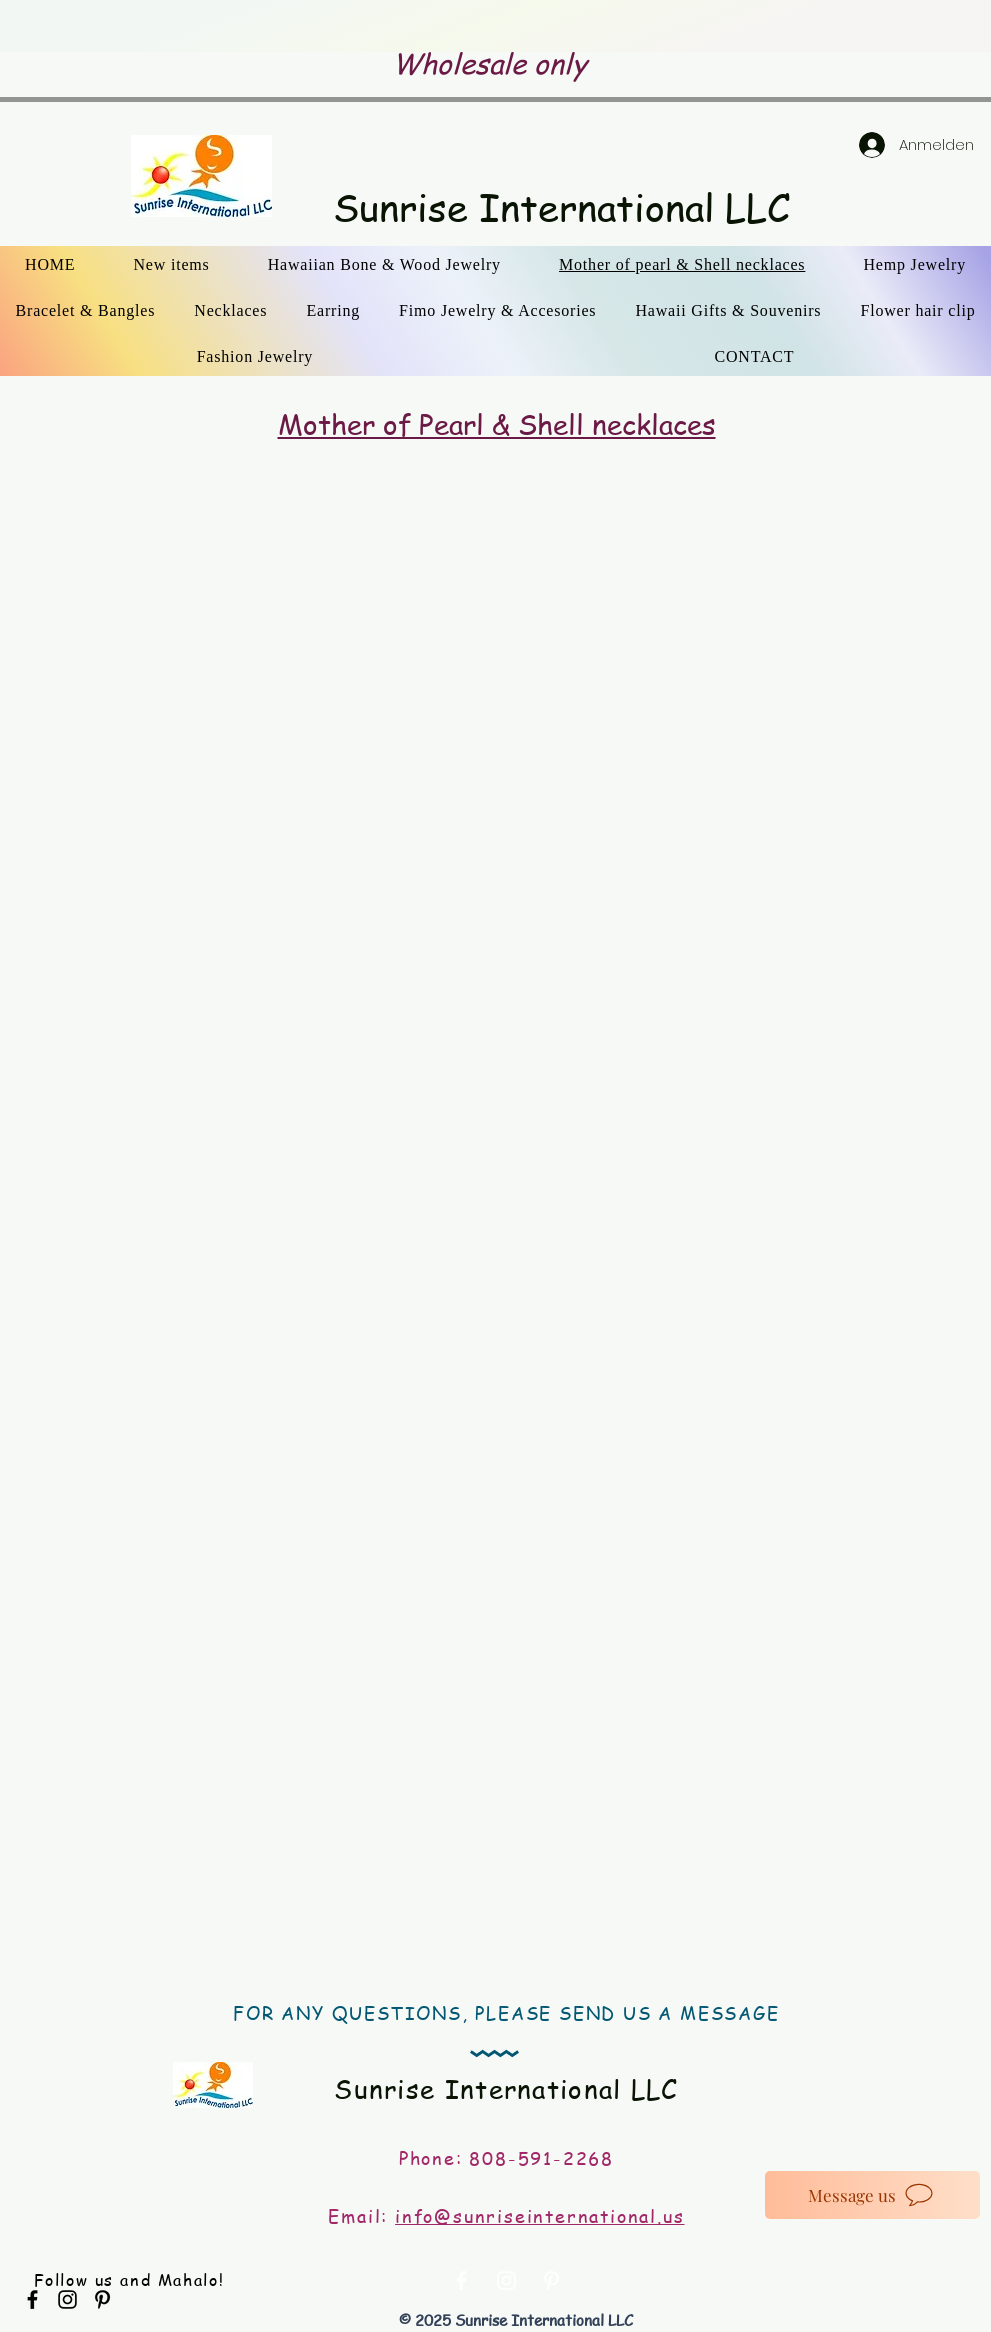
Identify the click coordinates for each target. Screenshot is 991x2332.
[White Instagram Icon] (506, 2280)
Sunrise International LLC (561, 207)
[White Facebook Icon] (461, 2280)
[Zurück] (141, 26)
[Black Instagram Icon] (67, 2299)
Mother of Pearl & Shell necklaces (497, 424)
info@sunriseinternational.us (539, 2215)
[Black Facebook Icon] (32, 2299)
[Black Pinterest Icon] (102, 2299)
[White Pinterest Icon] (551, 2280)
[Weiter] (849, 26)
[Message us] (872, 2195)
